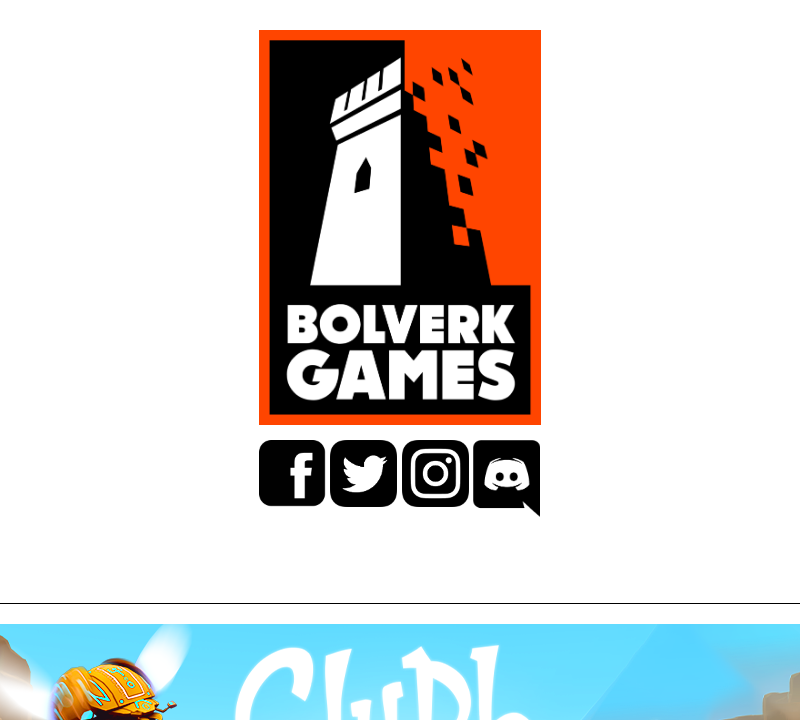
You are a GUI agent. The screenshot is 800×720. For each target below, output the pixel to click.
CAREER (308, 585)
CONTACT (635, 585)
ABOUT (467, 585)
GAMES (148, 585)
